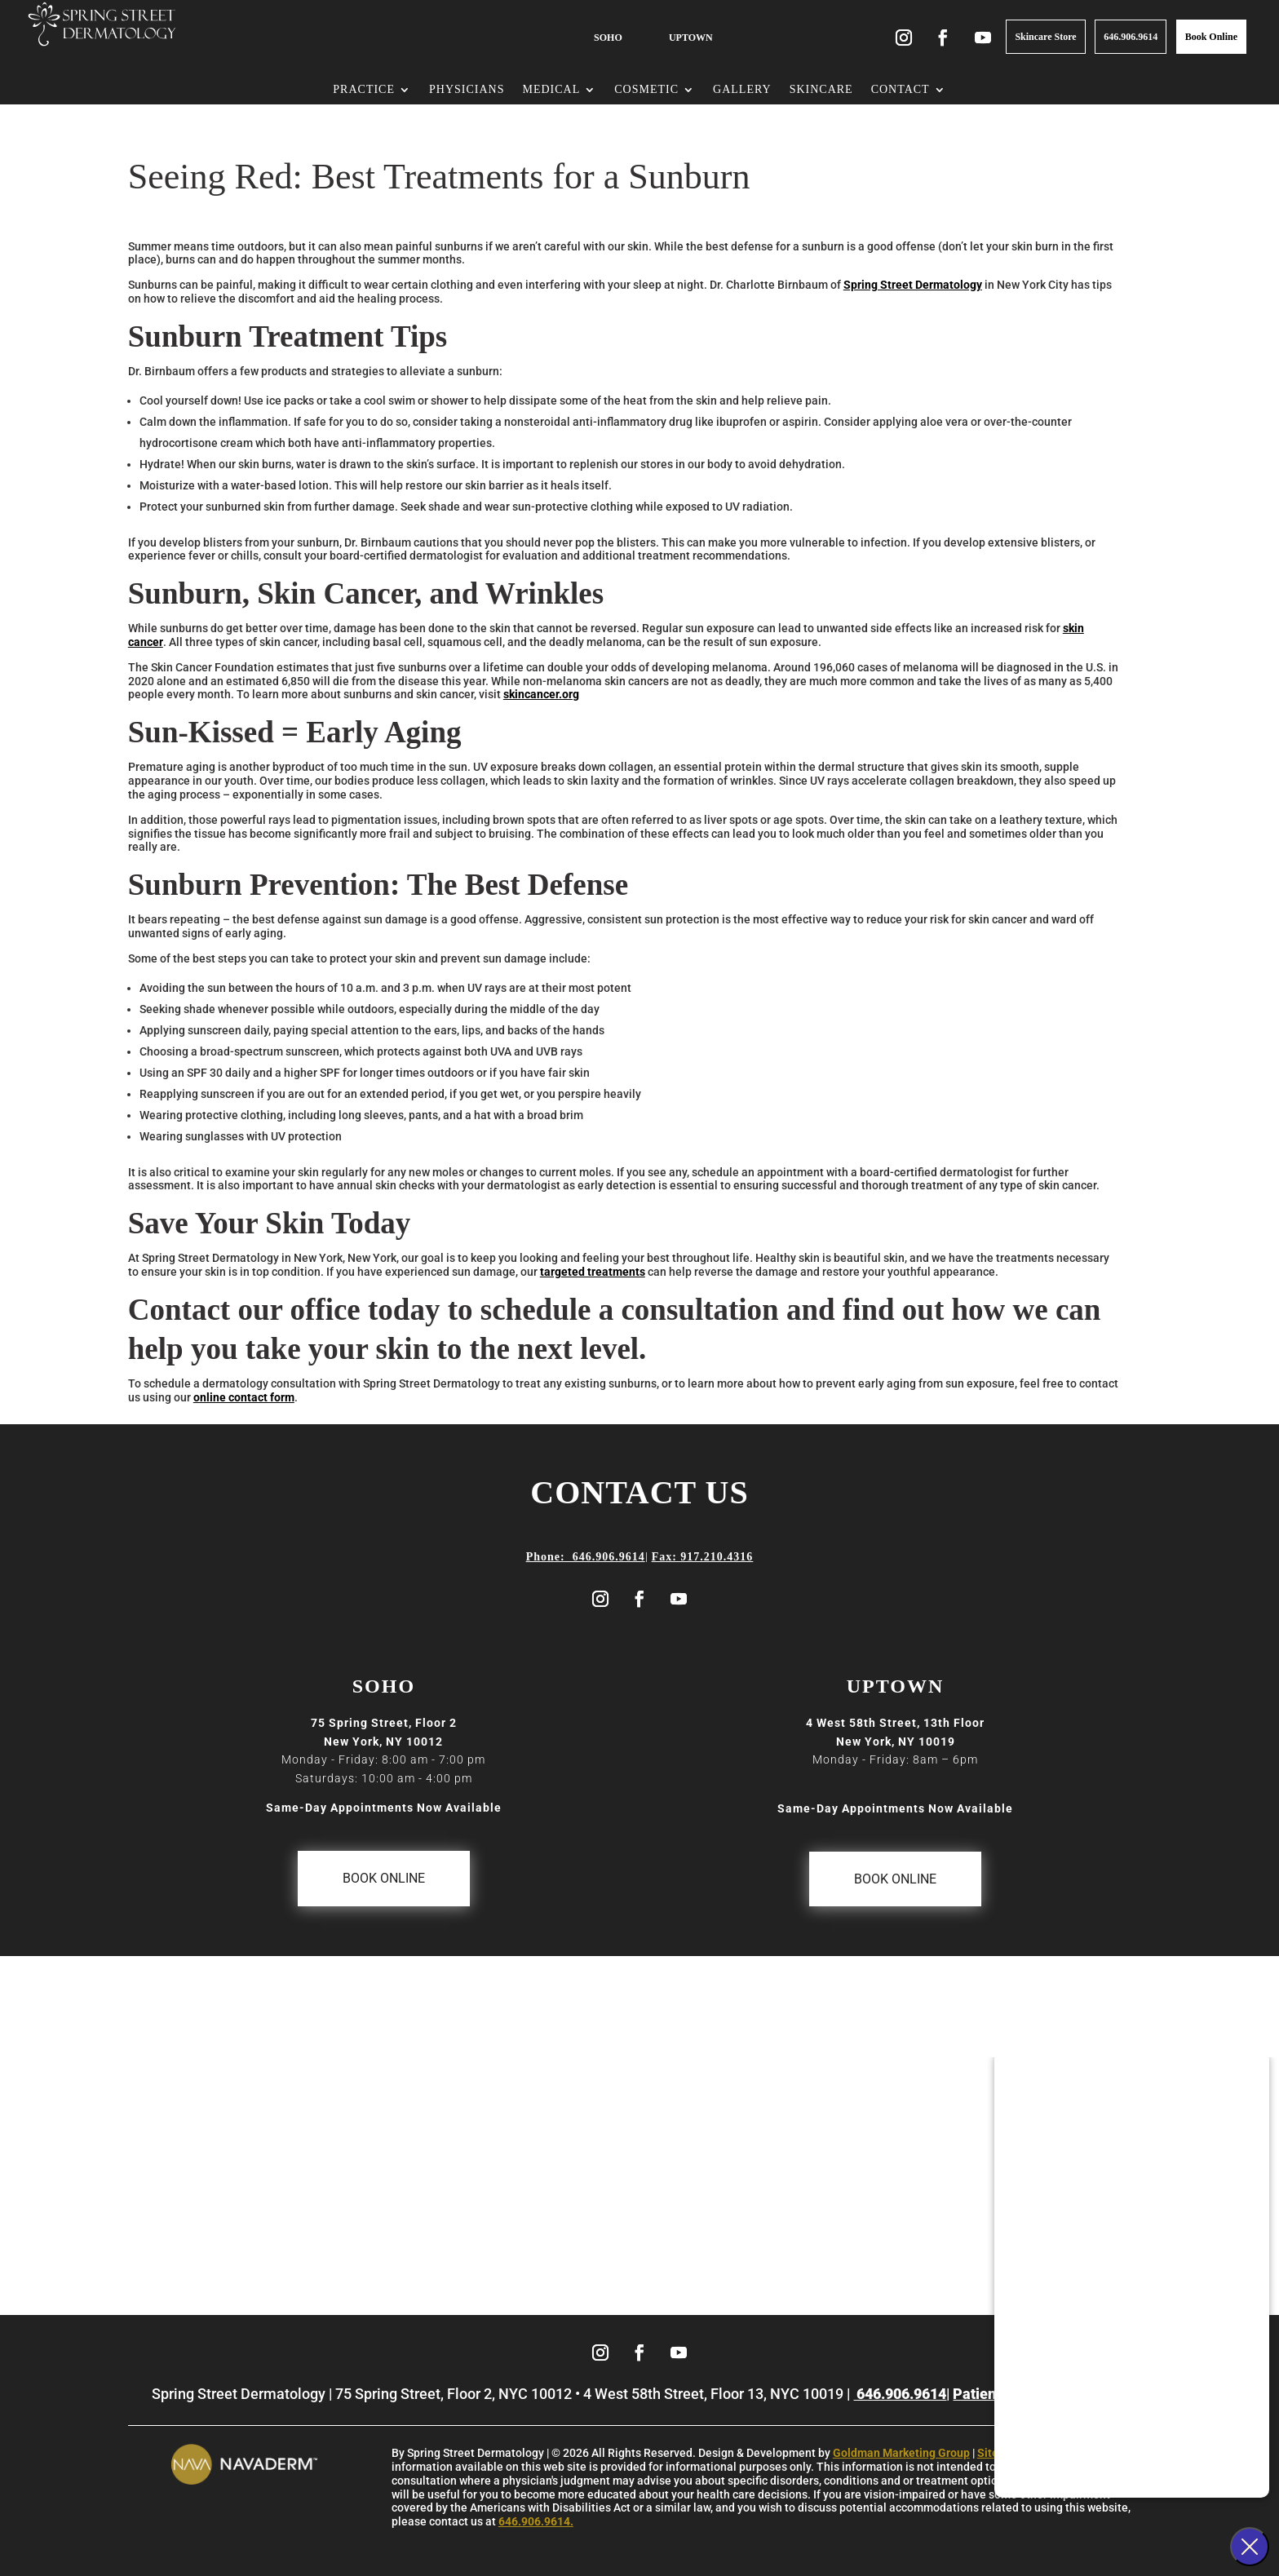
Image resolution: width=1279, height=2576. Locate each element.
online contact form (243, 1397)
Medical (551, 89)
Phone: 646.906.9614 (585, 1557)
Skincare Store (1045, 36)
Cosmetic (646, 89)
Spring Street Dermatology (912, 284)
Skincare (821, 89)
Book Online (1211, 36)
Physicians (466, 89)
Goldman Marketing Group (901, 2452)
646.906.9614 (1130, 36)
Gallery (742, 89)
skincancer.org (541, 694)
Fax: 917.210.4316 (703, 1557)
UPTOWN (691, 37)
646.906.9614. (535, 2521)
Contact (900, 89)
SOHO (608, 37)
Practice (364, 89)
